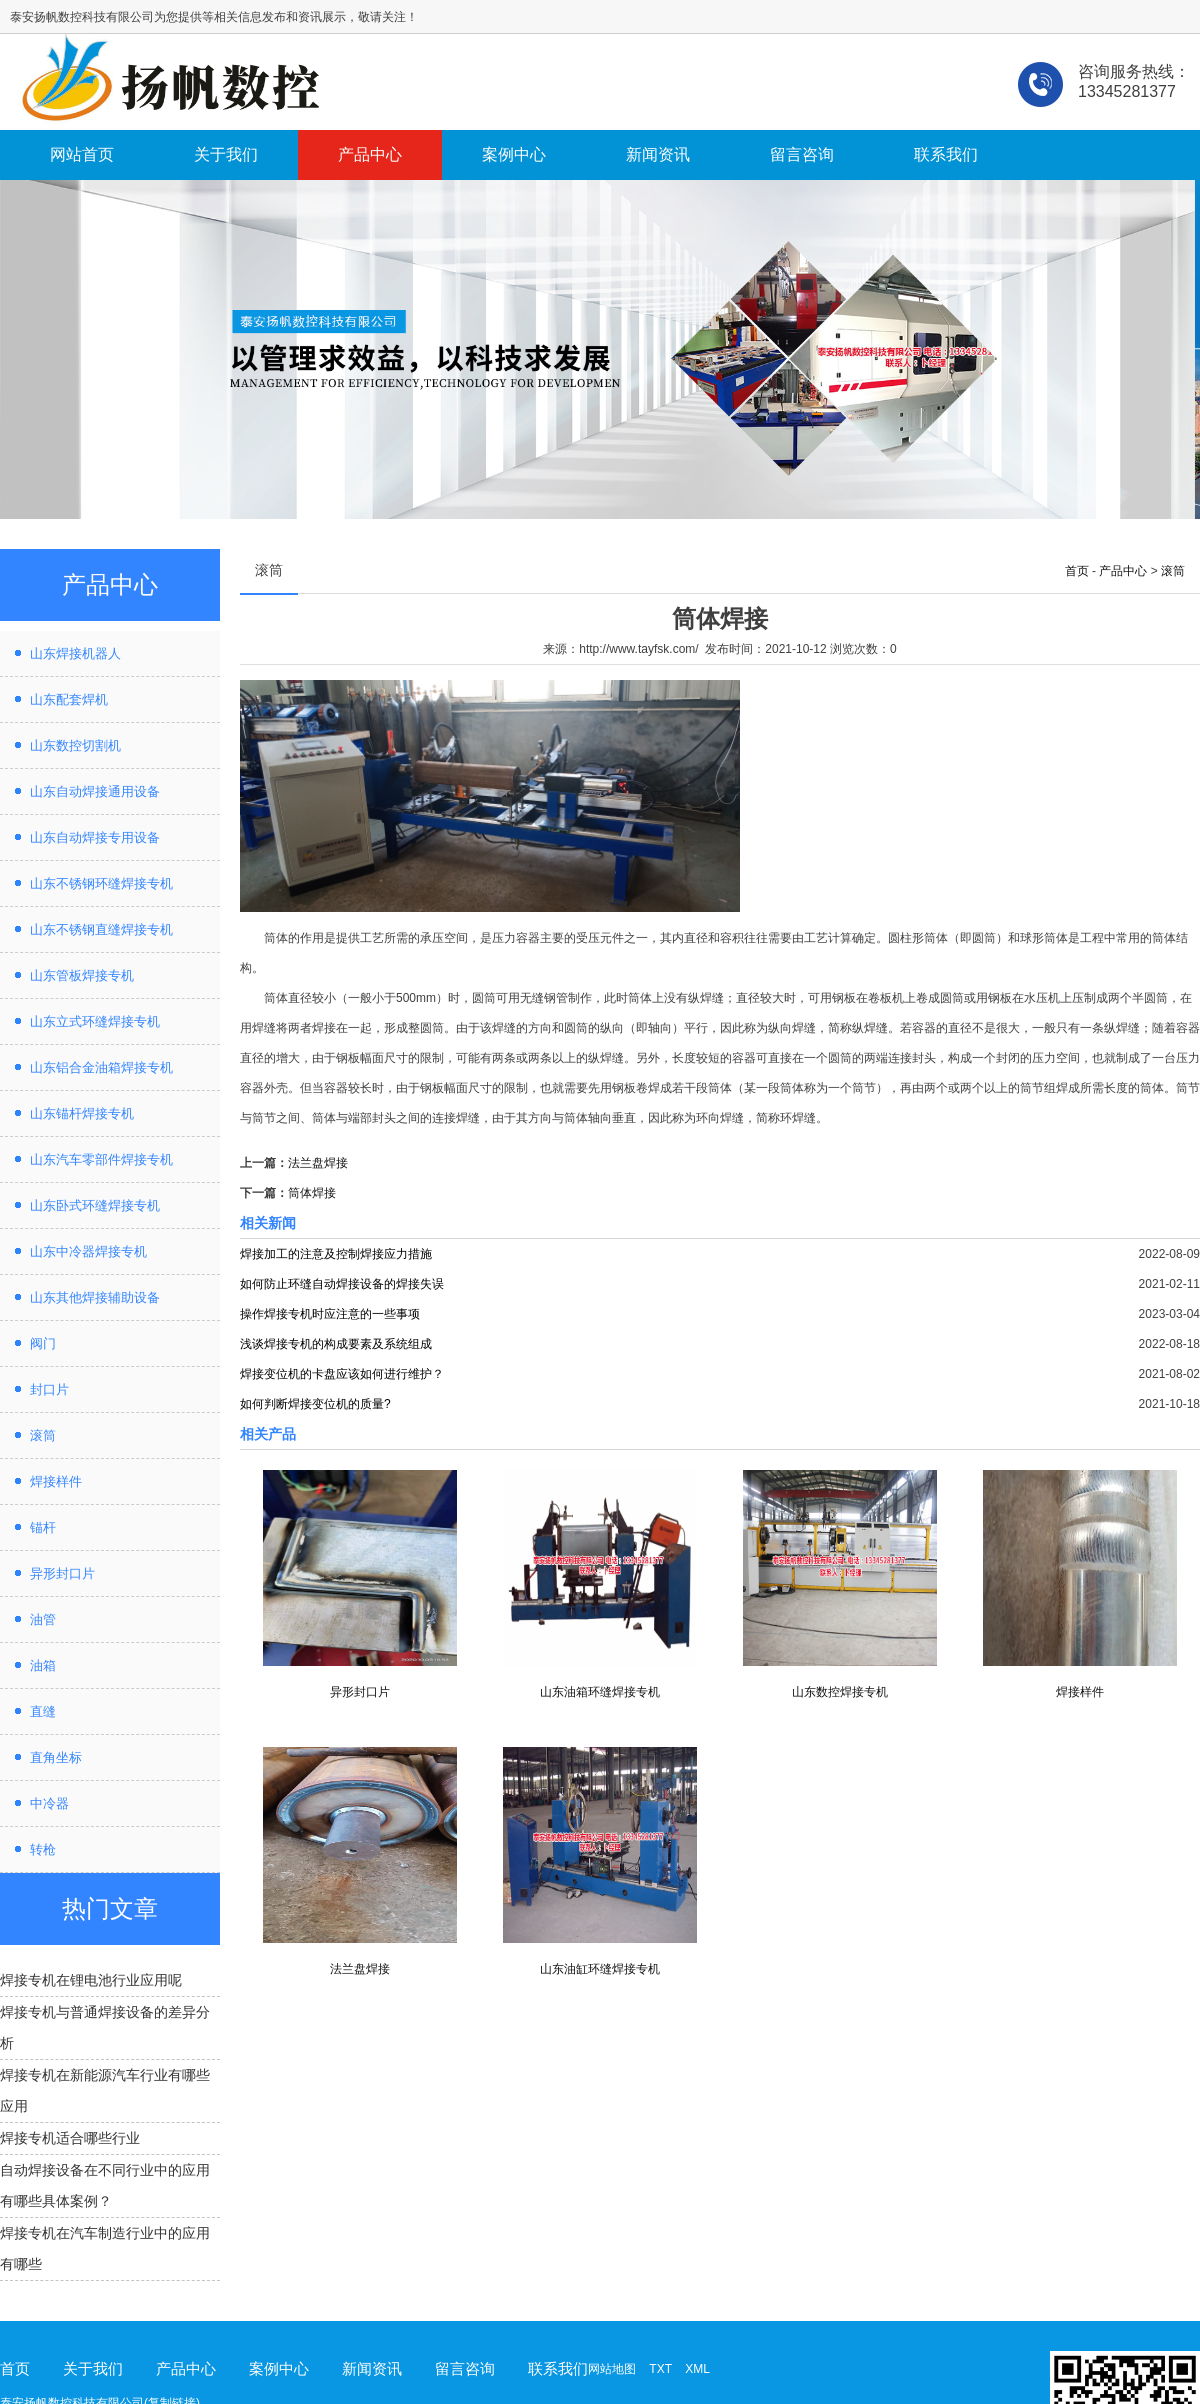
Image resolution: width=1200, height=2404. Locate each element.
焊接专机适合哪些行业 (70, 2138)
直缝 (43, 1711)
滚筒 (43, 1435)
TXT (660, 2369)
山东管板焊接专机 (82, 975)
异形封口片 (62, 1573)
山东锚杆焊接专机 (82, 1113)
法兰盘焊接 (318, 1163)
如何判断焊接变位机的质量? (315, 1404)
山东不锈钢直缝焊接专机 (101, 929)
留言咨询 (802, 154)
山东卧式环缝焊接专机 (95, 1205)
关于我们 (226, 154)
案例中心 (514, 154)
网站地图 (612, 2369)
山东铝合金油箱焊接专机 (101, 1067)
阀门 (43, 1343)
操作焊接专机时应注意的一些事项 (330, 1314)
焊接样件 (56, 1481)
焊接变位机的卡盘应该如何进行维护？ (342, 1374)
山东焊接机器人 (75, 653)
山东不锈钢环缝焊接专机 (101, 883)
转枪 (43, 1849)
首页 (1077, 571)
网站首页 (82, 154)
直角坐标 (56, 1757)
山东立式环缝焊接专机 (95, 1021)
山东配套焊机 (69, 699)
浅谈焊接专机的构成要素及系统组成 (336, 1344)
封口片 (49, 1389)
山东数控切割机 (75, 745)
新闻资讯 (658, 154)
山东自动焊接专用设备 (95, 837)
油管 (43, 1619)
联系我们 (946, 154)
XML (697, 2369)
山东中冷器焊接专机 (88, 1251)
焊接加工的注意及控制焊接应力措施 (336, 1254)
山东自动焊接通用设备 (95, 791)
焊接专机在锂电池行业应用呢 (91, 1980)
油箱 (43, 1665)
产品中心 (370, 154)
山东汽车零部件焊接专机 (101, 1159)
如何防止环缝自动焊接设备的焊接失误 (342, 1284)
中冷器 (49, 1803)
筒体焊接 (312, 1193)
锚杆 (43, 1527)
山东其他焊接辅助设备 (95, 1297)
